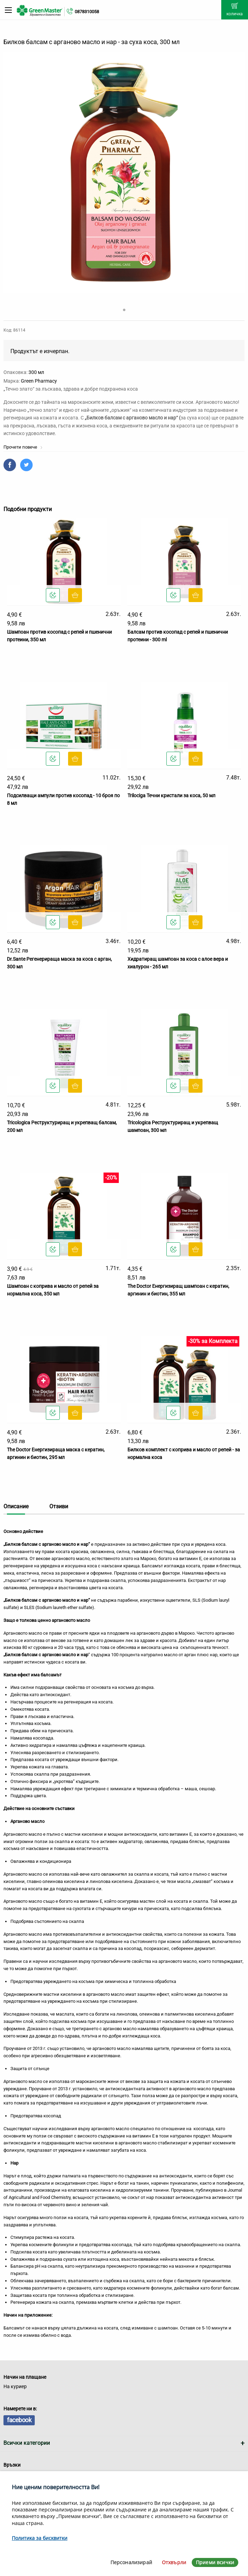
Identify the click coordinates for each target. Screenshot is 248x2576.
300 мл (36, 372)
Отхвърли (174, 2562)
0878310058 (87, 11)
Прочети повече (23, 447)
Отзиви (58, 1506)
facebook (19, 2420)
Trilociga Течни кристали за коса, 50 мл (171, 795)
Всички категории (26, 2443)
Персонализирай (131, 2562)
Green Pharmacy (39, 381)
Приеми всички (215, 2562)
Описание (15, 1506)
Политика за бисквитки (39, 2538)
